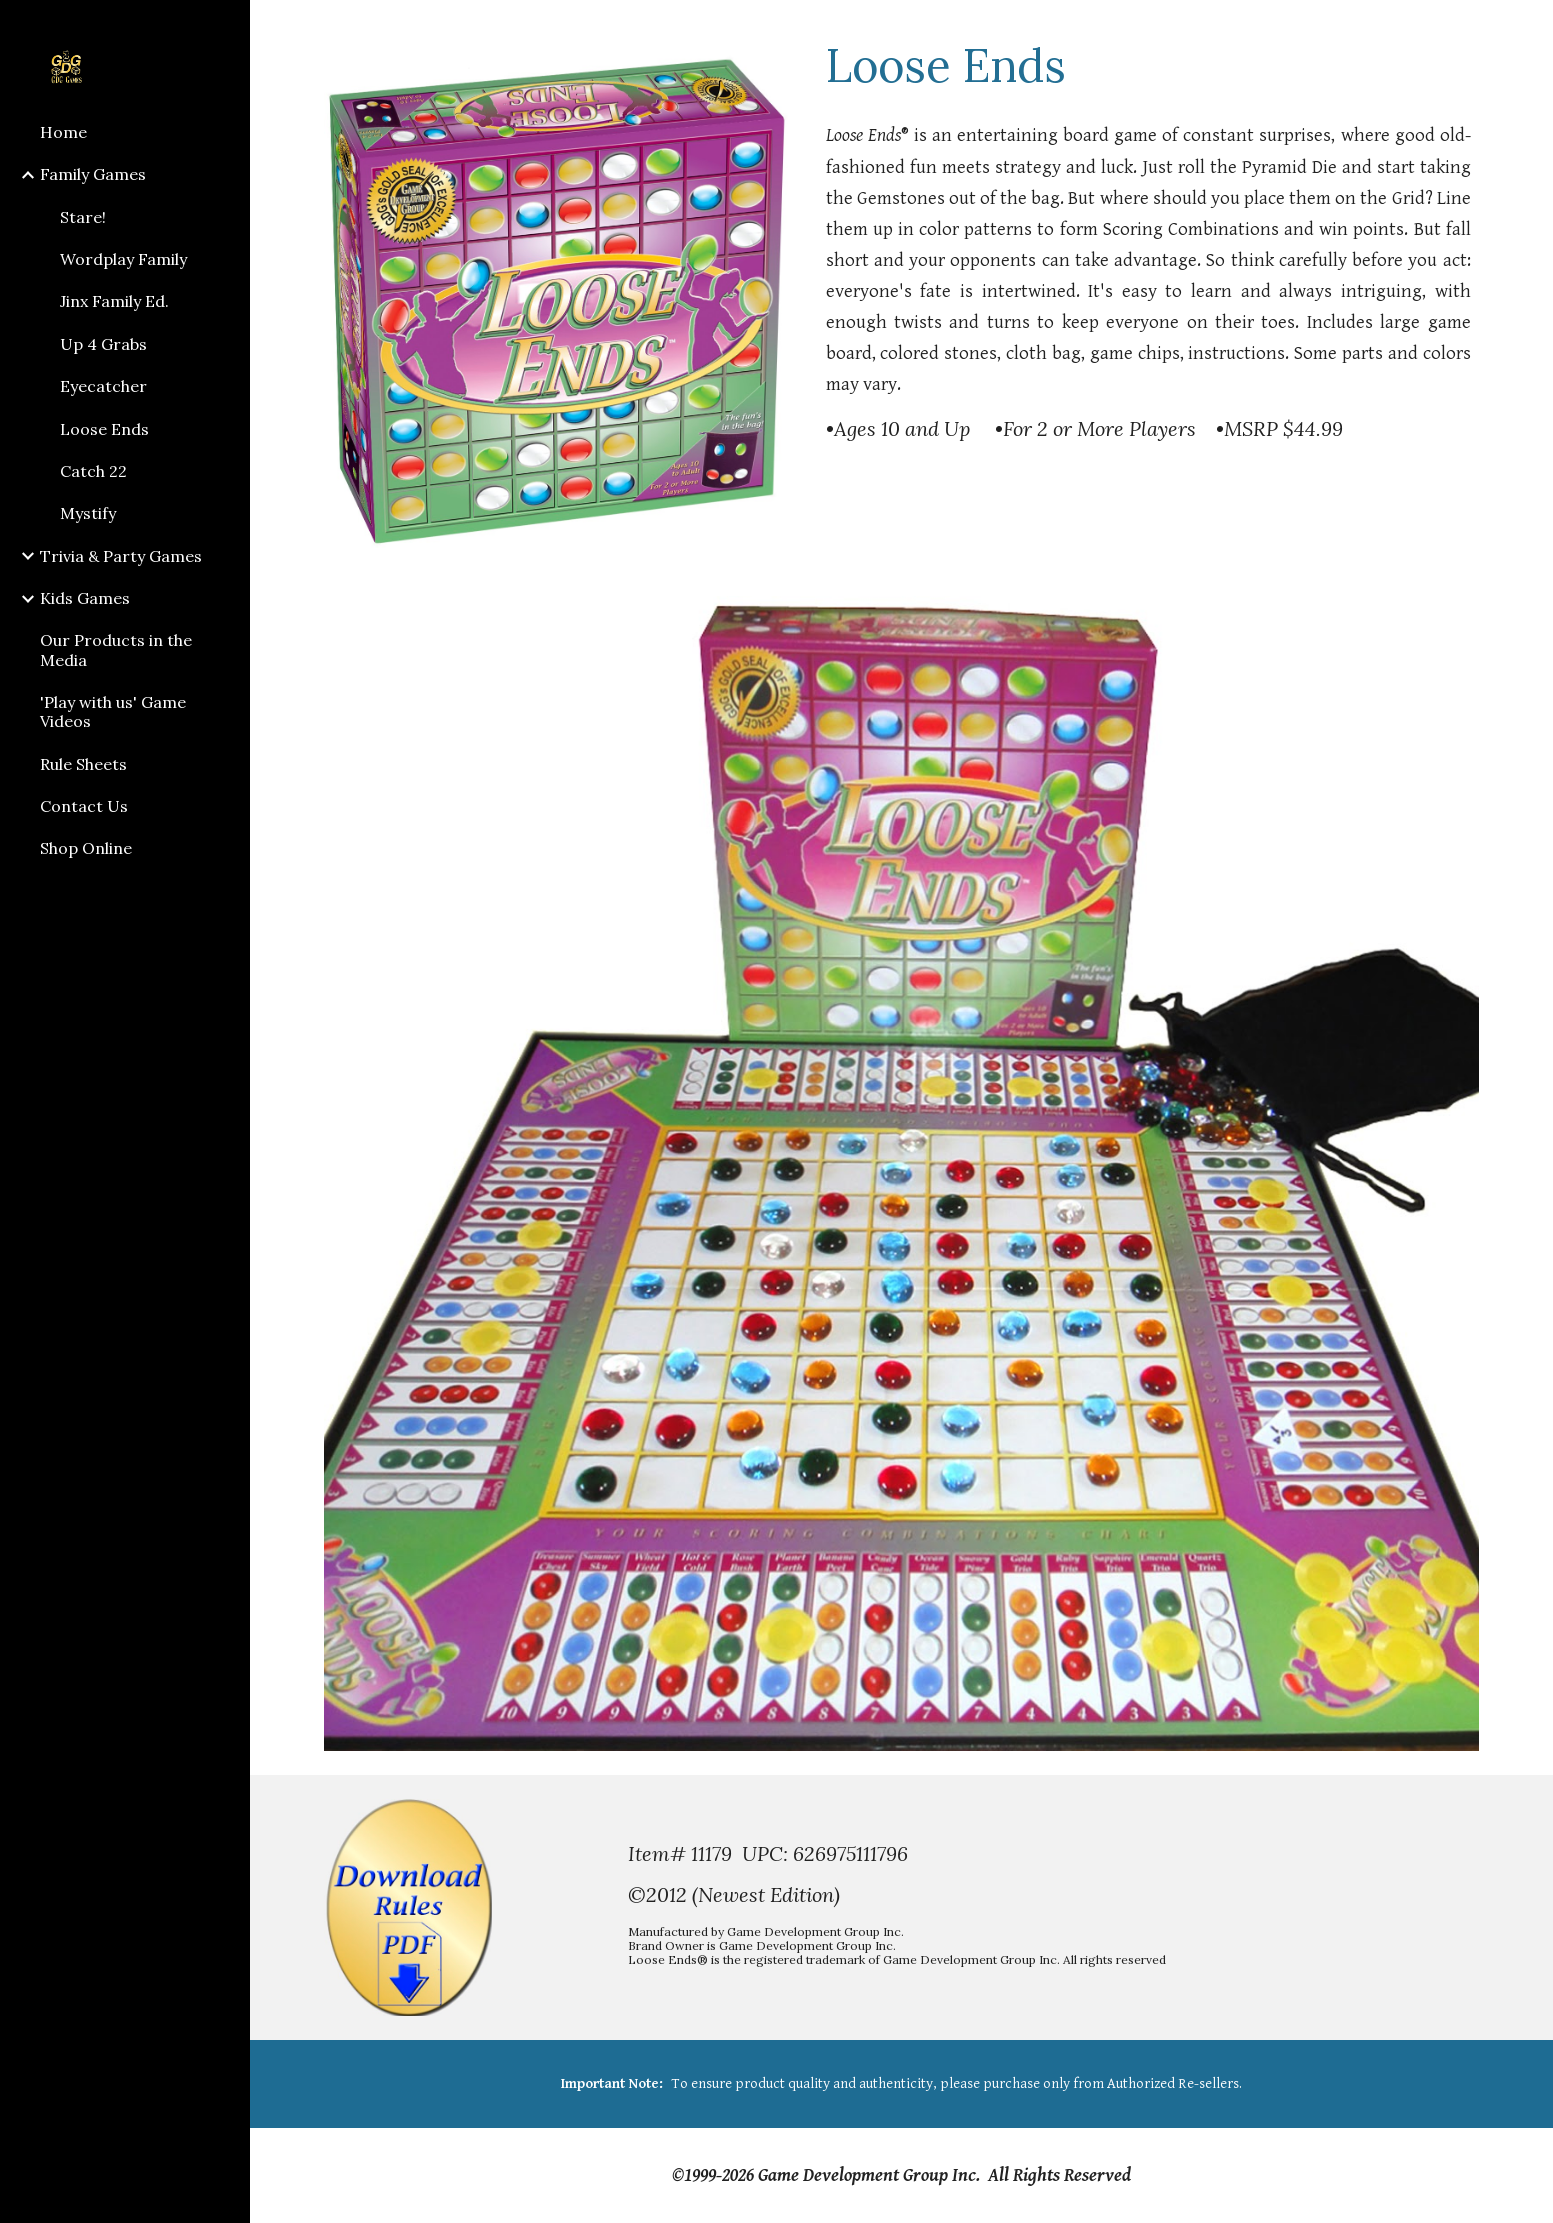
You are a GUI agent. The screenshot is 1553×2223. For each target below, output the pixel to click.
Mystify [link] (88, 513)
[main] (1148, 65)
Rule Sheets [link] (83, 764)
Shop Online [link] (86, 848)
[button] (1529, 28)
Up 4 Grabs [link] (103, 344)
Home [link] (63, 132)
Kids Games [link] (85, 598)
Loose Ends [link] (104, 429)
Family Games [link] (93, 174)
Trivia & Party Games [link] (121, 556)
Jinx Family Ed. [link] (114, 301)
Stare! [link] (83, 217)
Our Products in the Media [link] (116, 649)
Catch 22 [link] (93, 471)
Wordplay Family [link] (123, 259)
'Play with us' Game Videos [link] (113, 711)
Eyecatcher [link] (103, 386)
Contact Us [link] (84, 806)
